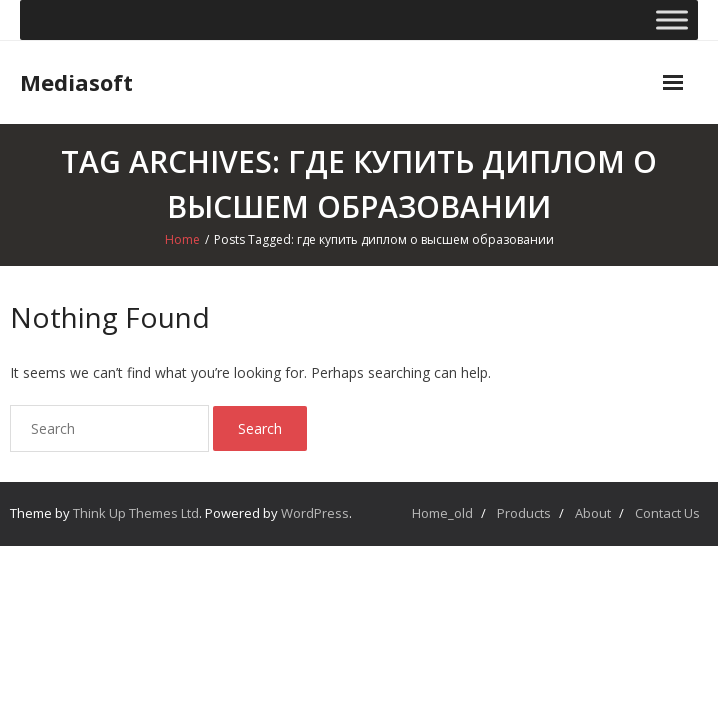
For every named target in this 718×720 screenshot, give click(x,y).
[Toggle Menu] (672, 19)
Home (182, 239)
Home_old (442, 513)
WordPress (315, 513)
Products (524, 513)
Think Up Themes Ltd (136, 513)
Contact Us (667, 513)
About (593, 513)
